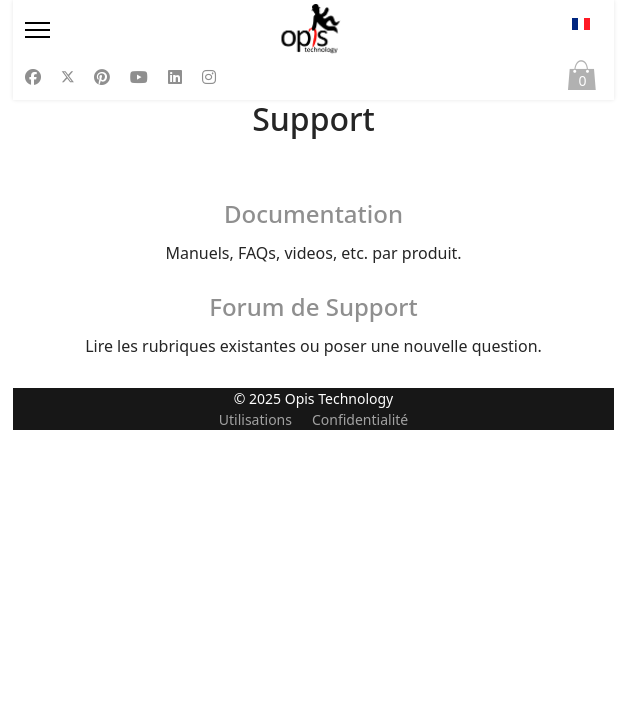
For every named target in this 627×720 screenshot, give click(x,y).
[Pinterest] (102, 77)
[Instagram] (209, 77)
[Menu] (110, 30)
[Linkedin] (175, 77)
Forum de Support (313, 306)
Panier (582, 80)
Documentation (313, 213)
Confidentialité (360, 709)
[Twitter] (68, 77)
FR (581, 24)
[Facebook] (33, 77)
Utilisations (255, 709)
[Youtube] (139, 77)
